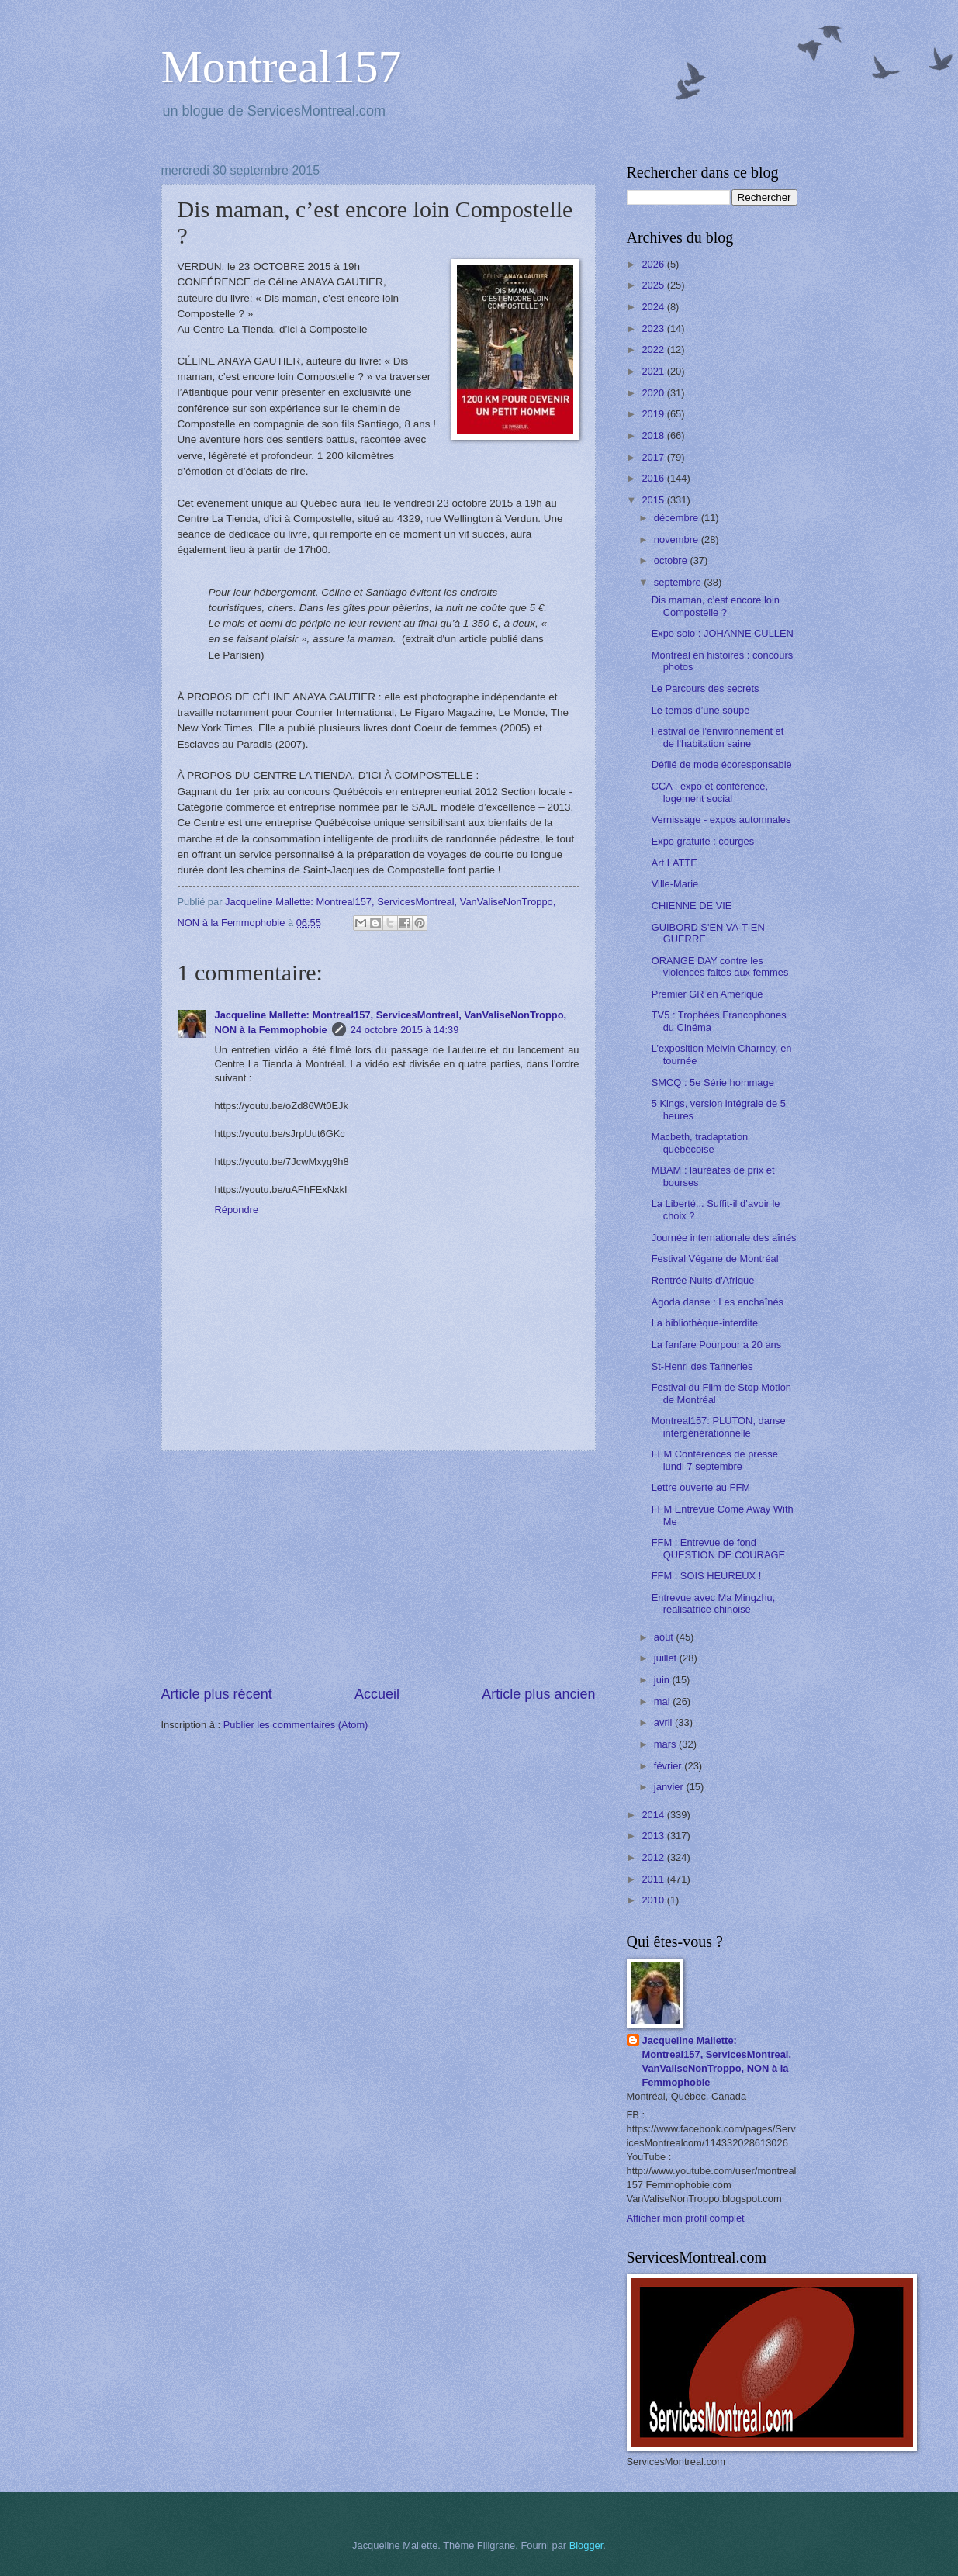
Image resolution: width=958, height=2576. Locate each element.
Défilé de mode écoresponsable (722, 764)
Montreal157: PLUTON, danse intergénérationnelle (719, 1426)
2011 (654, 1879)
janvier (670, 1787)
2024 (654, 307)
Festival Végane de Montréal (715, 1258)
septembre (679, 582)
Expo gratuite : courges (703, 841)
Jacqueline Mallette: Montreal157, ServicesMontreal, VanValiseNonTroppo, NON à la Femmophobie (717, 2061)
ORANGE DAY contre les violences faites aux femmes (720, 966)
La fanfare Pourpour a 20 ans (717, 1344)
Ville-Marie (675, 884)
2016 (654, 478)
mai (663, 1701)
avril (664, 1722)
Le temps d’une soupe (701, 710)
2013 (654, 1835)
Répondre (237, 1209)
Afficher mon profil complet (686, 2218)
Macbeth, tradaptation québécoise (700, 1142)
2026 (654, 264)
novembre (677, 539)
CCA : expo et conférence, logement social (710, 792)
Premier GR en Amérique (707, 994)
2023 (654, 328)
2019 (654, 414)
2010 (654, 1900)
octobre (672, 560)
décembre (677, 518)
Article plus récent (216, 1694)
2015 (654, 500)
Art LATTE (674, 863)
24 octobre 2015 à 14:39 (405, 1030)
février (669, 1766)
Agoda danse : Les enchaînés (717, 1302)
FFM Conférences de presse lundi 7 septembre (715, 1459)
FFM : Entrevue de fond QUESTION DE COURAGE (718, 1548)
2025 (654, 285)
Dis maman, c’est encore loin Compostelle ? (716, 605)
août (665, 1637)
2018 (654, 435)
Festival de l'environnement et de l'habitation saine (718, 737)
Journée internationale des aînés (724, 1237)
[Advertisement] (378, 1568)
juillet (667, 1658)
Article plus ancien (538, 1694)
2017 (654, 457)
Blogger (586, 2545)
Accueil (376, 1694)
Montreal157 (281, 66)
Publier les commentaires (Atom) (295, 1725)
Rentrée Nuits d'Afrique (703, 1280)
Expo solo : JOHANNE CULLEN (723, 633)
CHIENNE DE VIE (692, 905)
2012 (654, 1857)
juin (663, 1680)
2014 (654, 1814)
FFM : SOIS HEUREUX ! (707, 1576)
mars (666, 1744)
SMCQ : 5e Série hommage (713, 1082)
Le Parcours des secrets (705, 688)
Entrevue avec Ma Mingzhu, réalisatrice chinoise (714, 1603)
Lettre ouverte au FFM (701, 1487)
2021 (654, 371)
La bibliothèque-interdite (705, 1323)
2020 (654, 393)
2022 (654, 349)
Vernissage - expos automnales (721, 819)
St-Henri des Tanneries (702, 1366)
